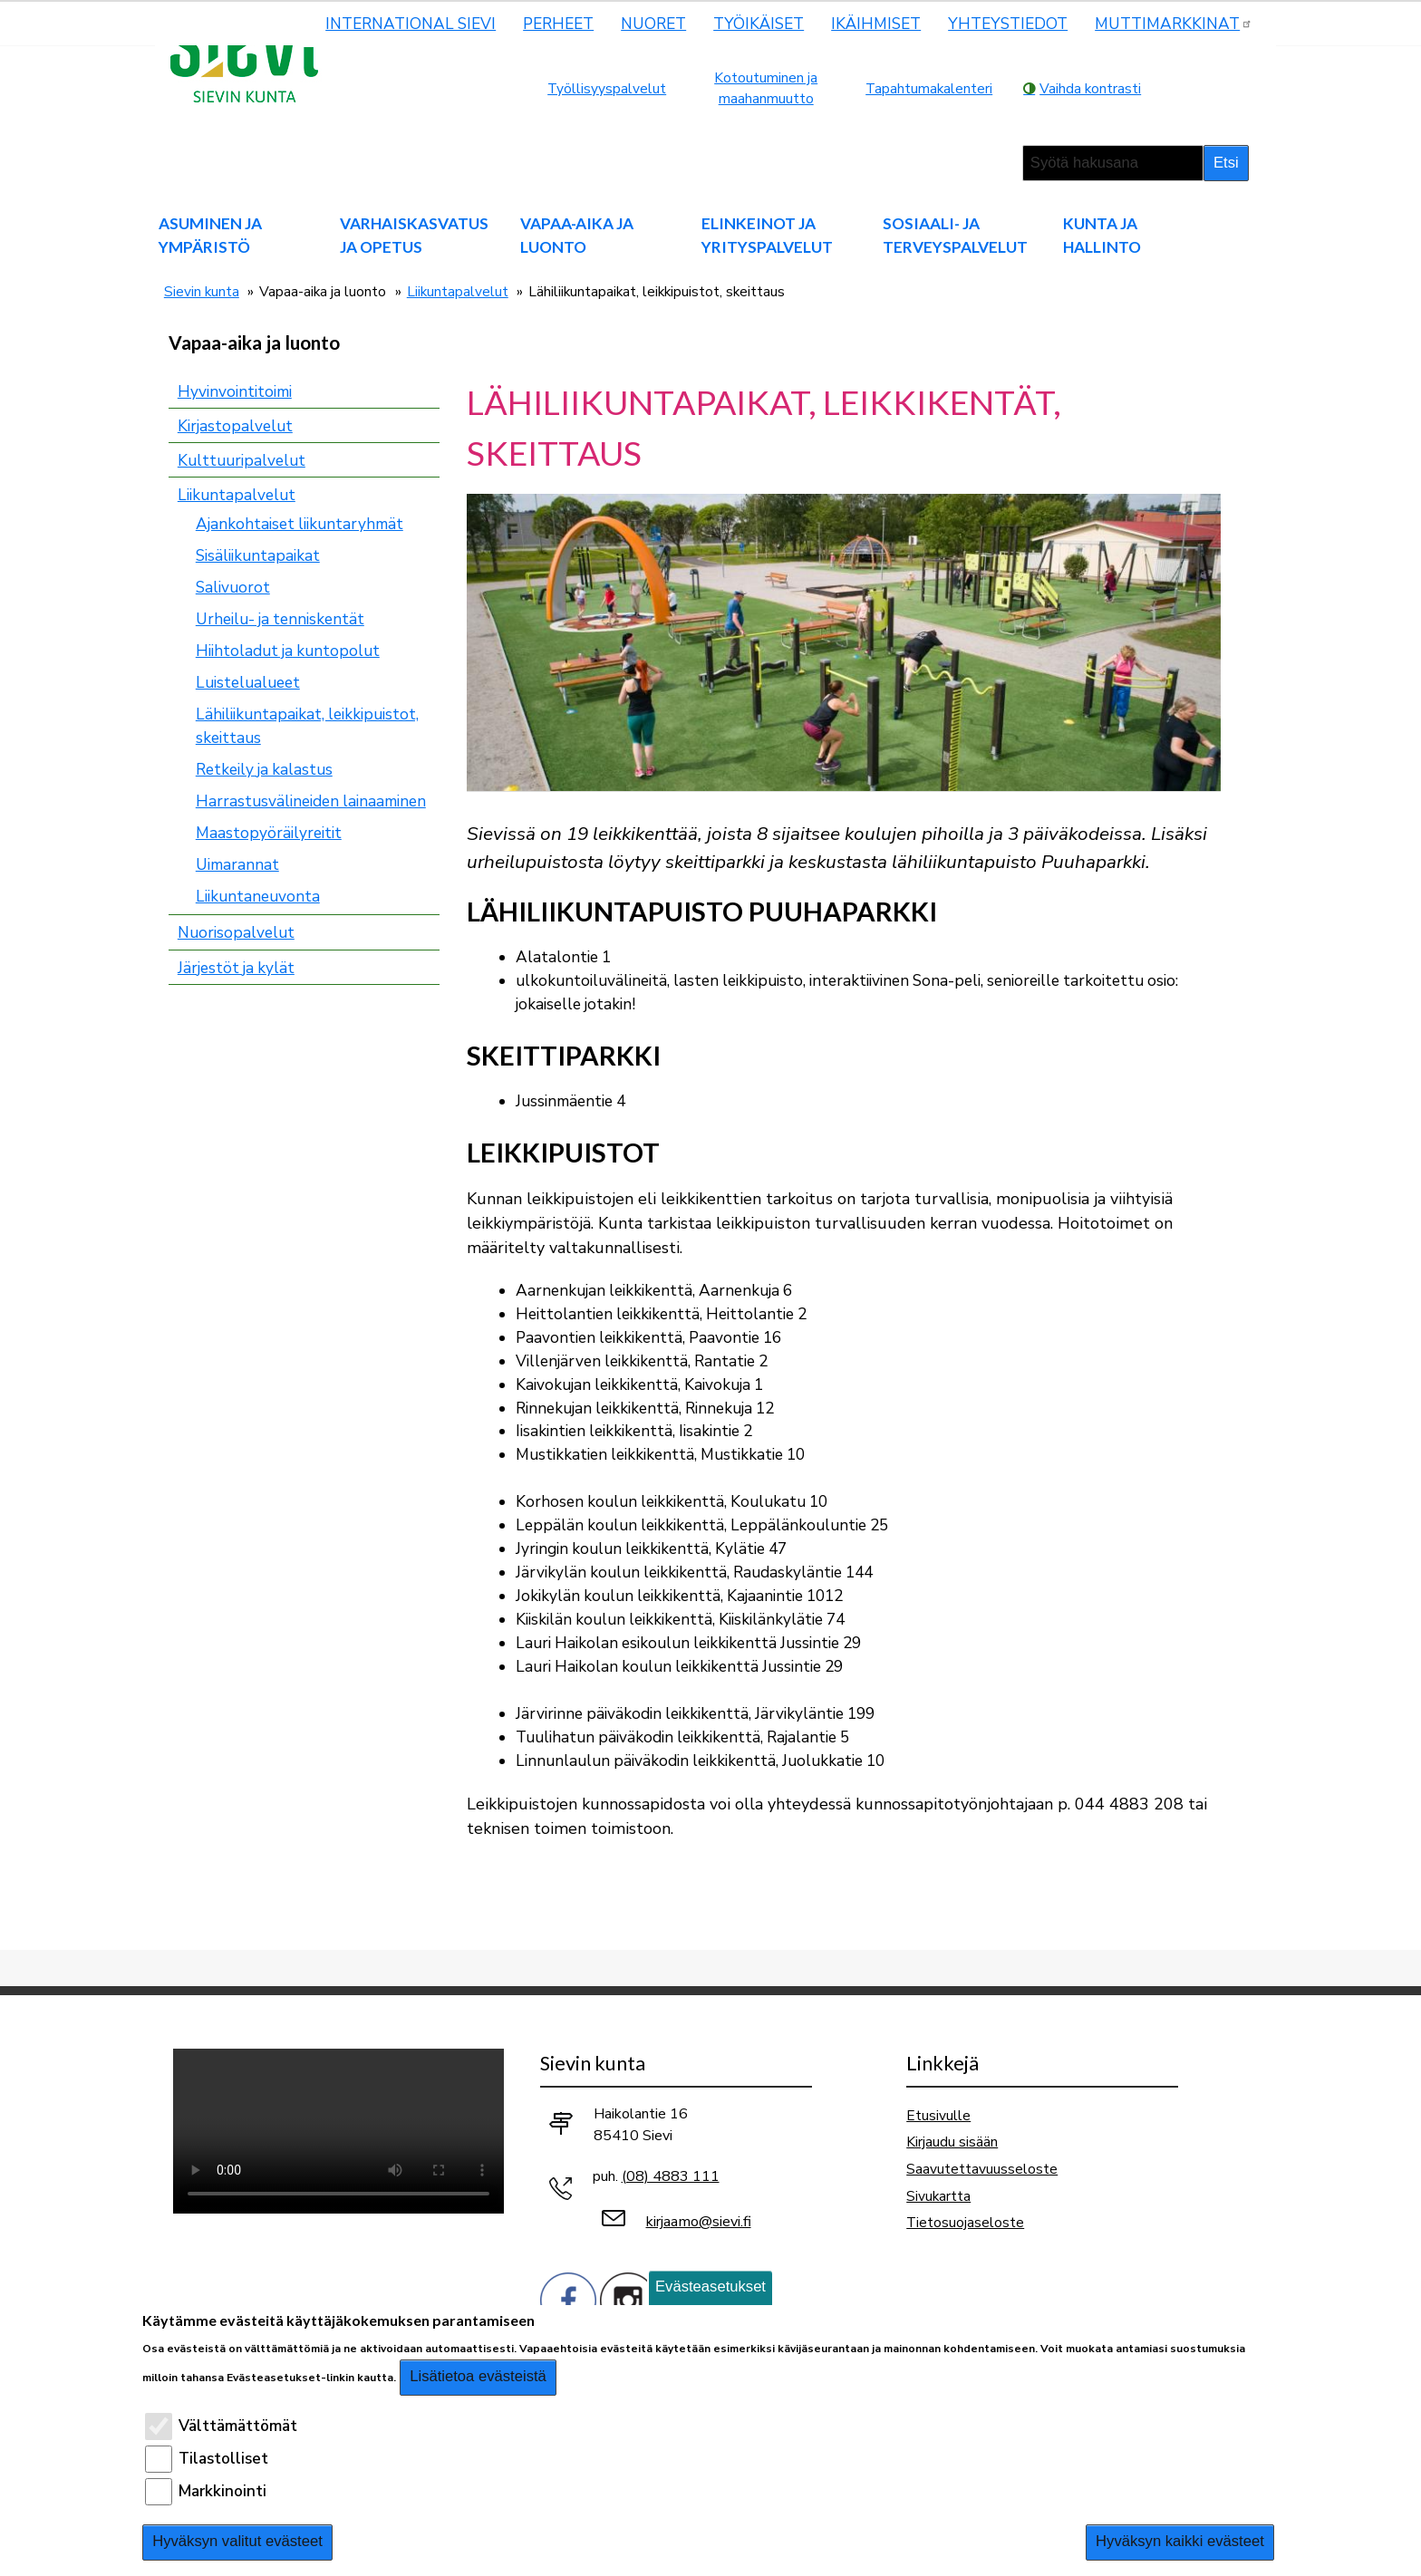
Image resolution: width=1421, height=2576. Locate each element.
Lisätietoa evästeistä (478, 2376)
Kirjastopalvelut (235, 426)
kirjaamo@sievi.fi (698, 2222)
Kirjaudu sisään (952, 2141)
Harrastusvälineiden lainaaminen (311, 801)
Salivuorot (233, 587)
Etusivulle (938, 2115)
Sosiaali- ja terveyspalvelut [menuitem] (955, 235)
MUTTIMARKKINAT (1173, 24)
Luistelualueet (248, 682)
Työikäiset (758, 24)
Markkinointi (222, 2491)
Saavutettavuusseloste (982, 2168)
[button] (844, 641)
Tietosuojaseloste (965, 2222)
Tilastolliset (223, 2458)
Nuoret (653, 24)
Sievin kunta (201, 291)
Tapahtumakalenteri (928, 88)
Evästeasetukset (710, 2286)
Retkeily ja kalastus (264, 769)
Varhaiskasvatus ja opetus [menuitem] (414, 235)
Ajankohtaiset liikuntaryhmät (299, 524)
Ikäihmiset (876, 24)
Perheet (558, 24)
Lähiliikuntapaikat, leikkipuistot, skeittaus (307, 726)
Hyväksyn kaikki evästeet (1180, 2541)
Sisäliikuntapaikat (258, 555)
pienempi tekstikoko (1230, 88)
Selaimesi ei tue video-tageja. (338, 2131)
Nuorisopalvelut (236, 932)
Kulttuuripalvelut (241, 460)
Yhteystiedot (1008, 24)
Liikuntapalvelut (457, 291)
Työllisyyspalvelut (606, 88)
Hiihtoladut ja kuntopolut (288, 651)
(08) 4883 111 (671, 2176)
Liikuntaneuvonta (258, 896)
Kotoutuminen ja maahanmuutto (765, 88)
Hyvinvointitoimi (235, 391)
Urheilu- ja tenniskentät (280, 619)
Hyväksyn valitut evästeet (237, 2541)
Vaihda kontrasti (1090, 88)
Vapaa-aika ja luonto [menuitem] (576, 235)
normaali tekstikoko (1205, 88)
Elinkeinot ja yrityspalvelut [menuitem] (767, 235)
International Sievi (410, 24)
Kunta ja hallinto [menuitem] (1102, 235)
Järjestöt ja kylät (236, 968)
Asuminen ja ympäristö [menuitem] (210, 235)
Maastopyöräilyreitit (269, 833)
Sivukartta (938, 2195)
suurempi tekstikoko (1180, 88)
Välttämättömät (238, 2426)
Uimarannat (237, 864)
